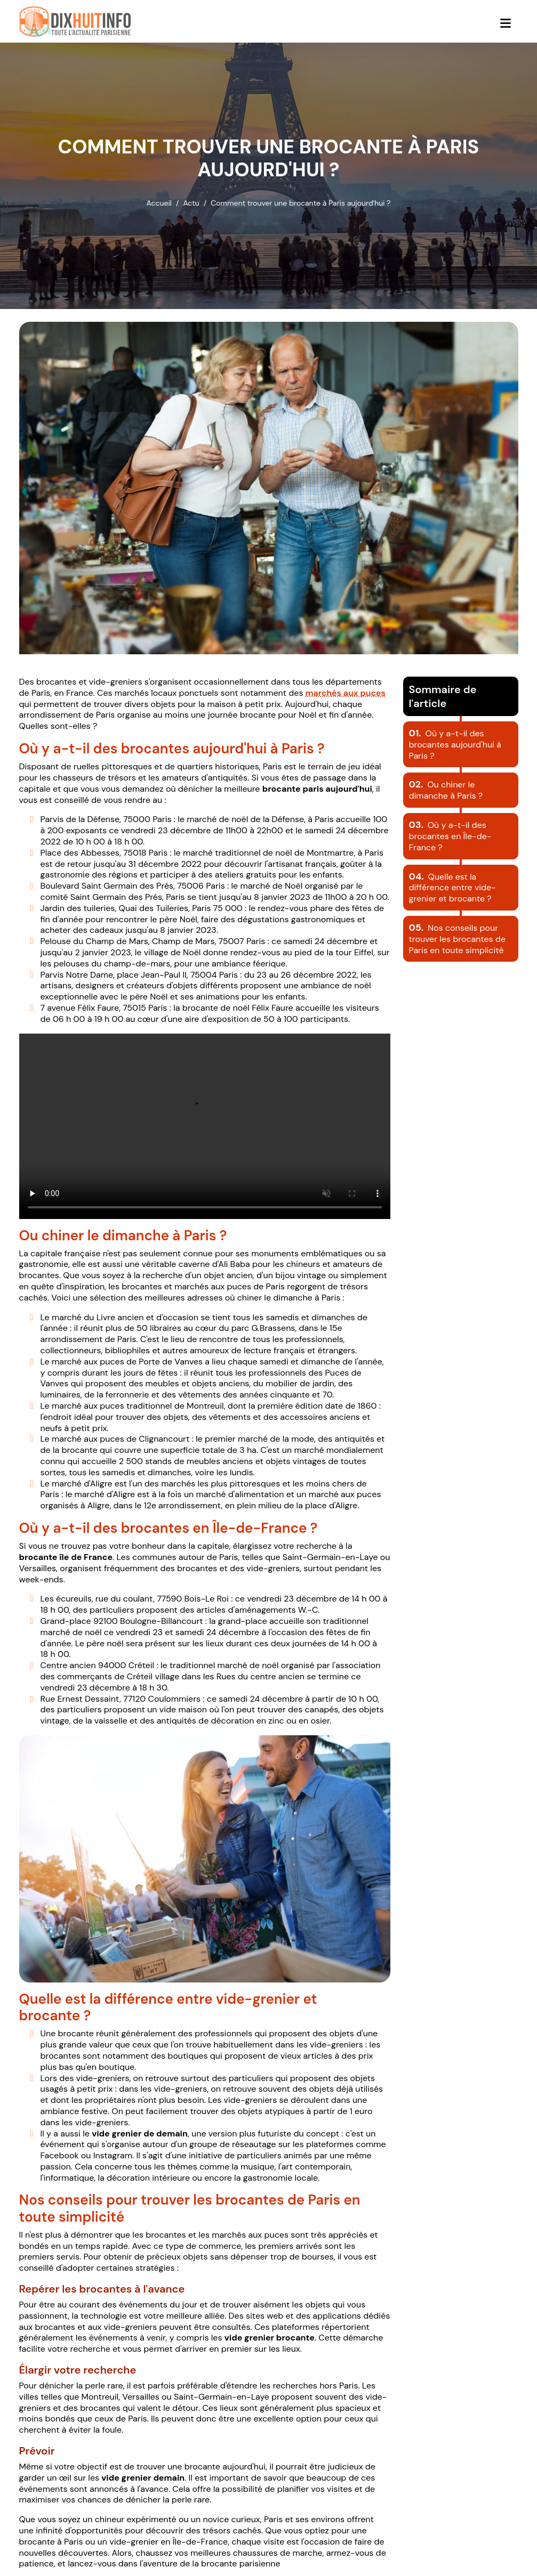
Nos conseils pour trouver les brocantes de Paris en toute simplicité (457, 939)
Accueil (159, 203)
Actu (191, 203)
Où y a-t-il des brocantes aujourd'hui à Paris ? (455, 744)
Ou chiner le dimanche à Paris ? (446, 790)
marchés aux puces (346, 692)
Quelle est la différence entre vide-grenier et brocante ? (452, 888)
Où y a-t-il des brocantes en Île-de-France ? (450, 836)
